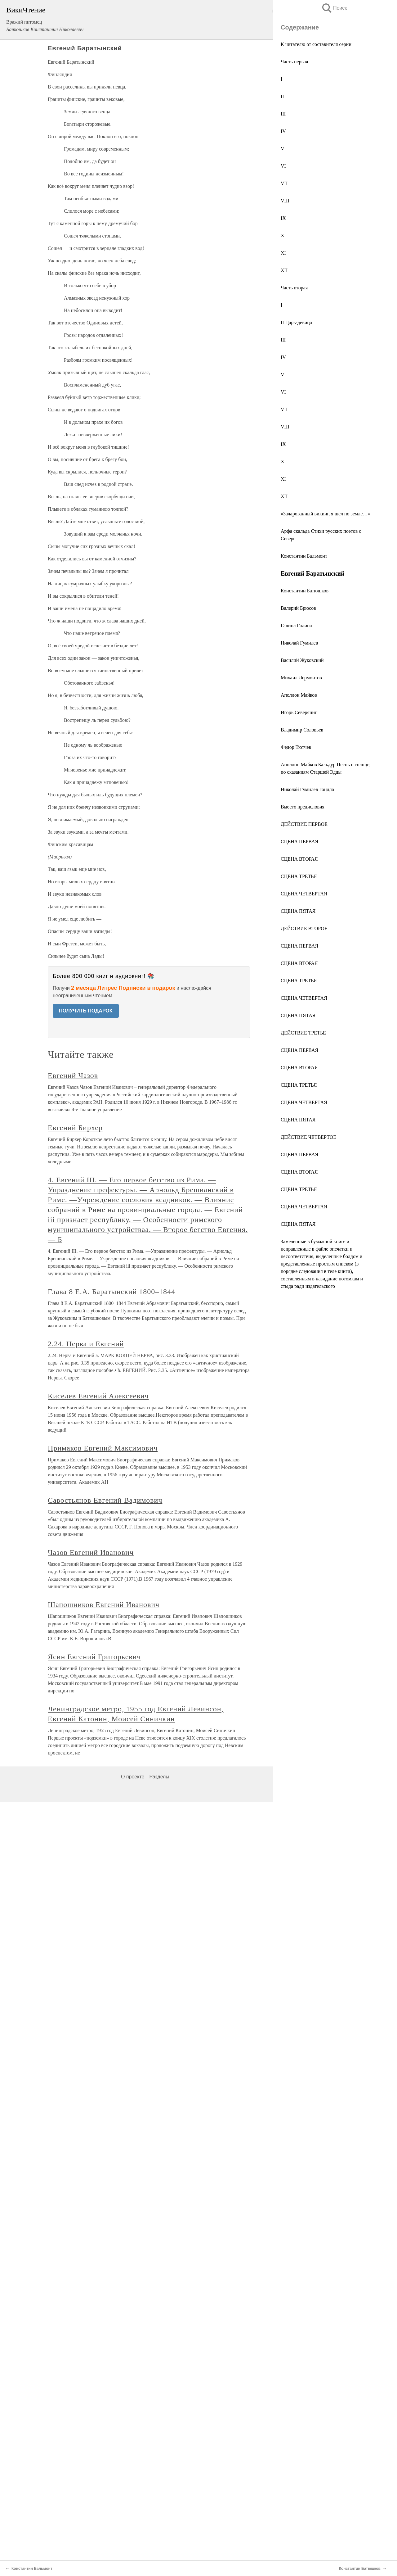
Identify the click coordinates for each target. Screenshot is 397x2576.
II (282, 96)
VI (283, 166)
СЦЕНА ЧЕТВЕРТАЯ (304, 893)
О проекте (132, 1776)
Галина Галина (296, 625)
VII (284, 183)
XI (283, 253)
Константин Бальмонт (304, 556)
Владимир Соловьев (302, 729)
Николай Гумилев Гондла (307, 789)
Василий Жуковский (302, 660)
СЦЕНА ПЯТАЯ (298, 911)
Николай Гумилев (299, 642)
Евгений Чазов (73, 1075)
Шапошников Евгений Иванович (103, 1604)
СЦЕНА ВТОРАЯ (299, 859)
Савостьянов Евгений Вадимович (105, 1500)
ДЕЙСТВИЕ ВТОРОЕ (304, 928)
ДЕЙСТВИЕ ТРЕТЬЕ (303, 1032)
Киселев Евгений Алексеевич (98, 1396)
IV (283, 131)
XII (284, 270)
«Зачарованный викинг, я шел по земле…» (325, 513)
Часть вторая (294, 287)
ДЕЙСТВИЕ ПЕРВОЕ (304, 824)
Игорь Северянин (299, 712)
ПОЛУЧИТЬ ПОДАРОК (86, 1010)
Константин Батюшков (304, 590)
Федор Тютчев (296, 747)
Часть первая (294, 61)
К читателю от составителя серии (316, 44)
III (283, 113)
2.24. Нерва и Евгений (86, 1344)
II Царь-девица (296, 322)
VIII (285, 200)
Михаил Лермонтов (301, 677)
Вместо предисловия (302, 806)
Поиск (334, 8)
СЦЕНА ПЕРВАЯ (299, 841)
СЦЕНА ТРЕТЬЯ (299, 876)
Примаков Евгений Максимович (103, 1448)
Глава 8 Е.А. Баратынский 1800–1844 (111, 1292)
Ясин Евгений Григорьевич (94, 1657)
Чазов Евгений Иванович (91, 1552)
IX (283, 218)
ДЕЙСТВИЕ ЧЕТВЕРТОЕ (308, 1137)
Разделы (159, 1776)
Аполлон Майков (299, 695)
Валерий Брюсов (298, 608)
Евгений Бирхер (75, 1128)
